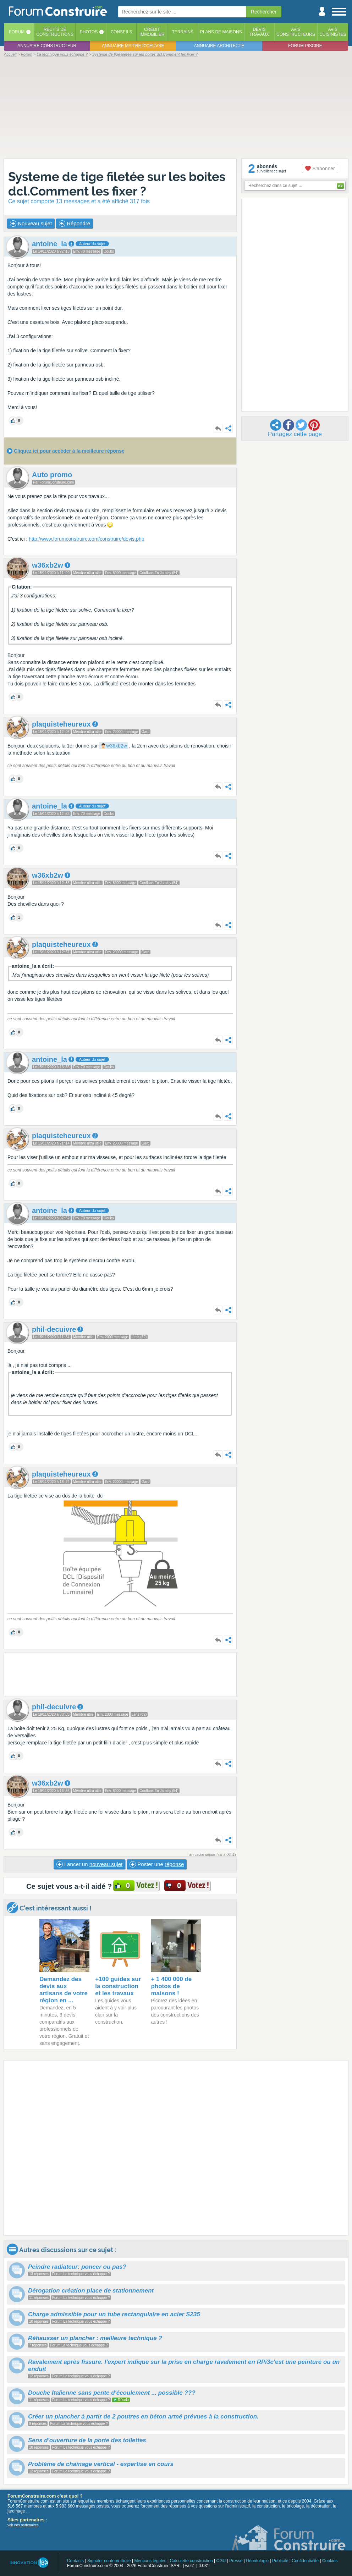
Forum (16, 31)
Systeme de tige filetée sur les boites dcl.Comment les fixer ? (116, 183)
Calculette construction (191, 2560)
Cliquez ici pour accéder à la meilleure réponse (69, 451)
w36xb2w (116, 746)
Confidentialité (305, 2560)
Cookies (329, 2560)
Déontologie (257, 2560)
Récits (54, 32)
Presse (235, 2560)
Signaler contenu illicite (109, 2560)
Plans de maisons (221, 31)
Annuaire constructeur (46, 45)
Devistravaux (259, 32)
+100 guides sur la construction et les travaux (118, 1986)
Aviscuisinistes (332, 32)
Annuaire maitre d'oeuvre (133, 45)
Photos (89, 31)
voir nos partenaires (23, 2525)
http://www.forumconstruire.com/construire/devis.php (86, 539)
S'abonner (320, 168)
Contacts (75, 2560)
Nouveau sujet (31, 223)
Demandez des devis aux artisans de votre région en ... (63, 1990)
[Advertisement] (176, 107)
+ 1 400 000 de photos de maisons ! (171, 1986)
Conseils (121, 31)
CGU (221, 2560)
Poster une (157, 1864)
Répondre (74, 223)
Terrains (182, 31)
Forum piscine (305, 45)
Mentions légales (150, 2560)
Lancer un (89, 1864)
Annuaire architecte (219, 45)
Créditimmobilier (152, 32)
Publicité (280, 2560)
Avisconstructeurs (295, 32)
